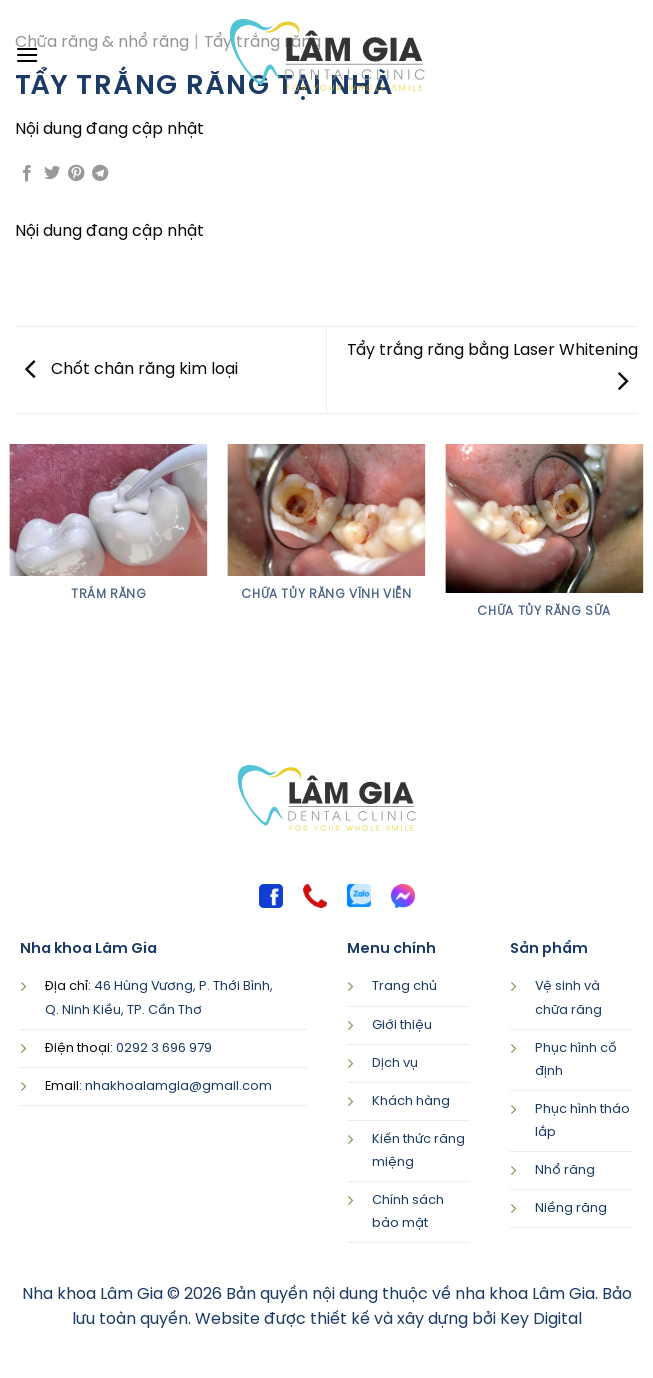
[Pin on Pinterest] (76, 175)
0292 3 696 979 (164, 1048)
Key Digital (541, 1319)
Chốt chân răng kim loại (131, 369)
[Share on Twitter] (52, 175)
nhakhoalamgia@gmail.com (178, 1086)
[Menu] (27, 54)
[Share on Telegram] (100, 175)
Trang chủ (404, 986)
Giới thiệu (402, 1025)
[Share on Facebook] (27, 175)
